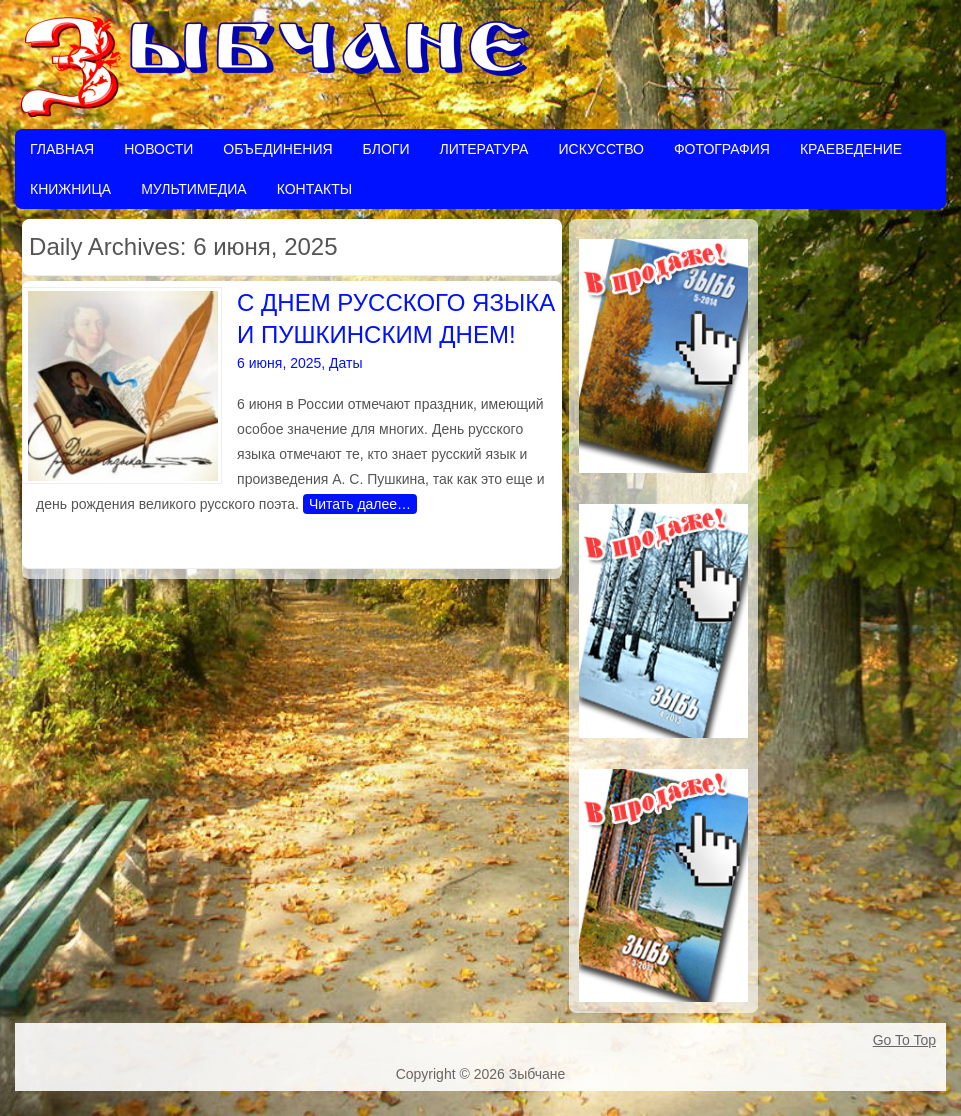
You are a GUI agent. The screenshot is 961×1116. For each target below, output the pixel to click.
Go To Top (904, 1040)
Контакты (315, 189)
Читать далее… (360, 504)
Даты (345, 363)
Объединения (277, 149)
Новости (158, 149)
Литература (483, 149)
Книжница (70, 189)
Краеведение (851, 149)
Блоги (386, 149)
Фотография (722, 149)
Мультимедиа (194, 189)
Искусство (600, 149)
